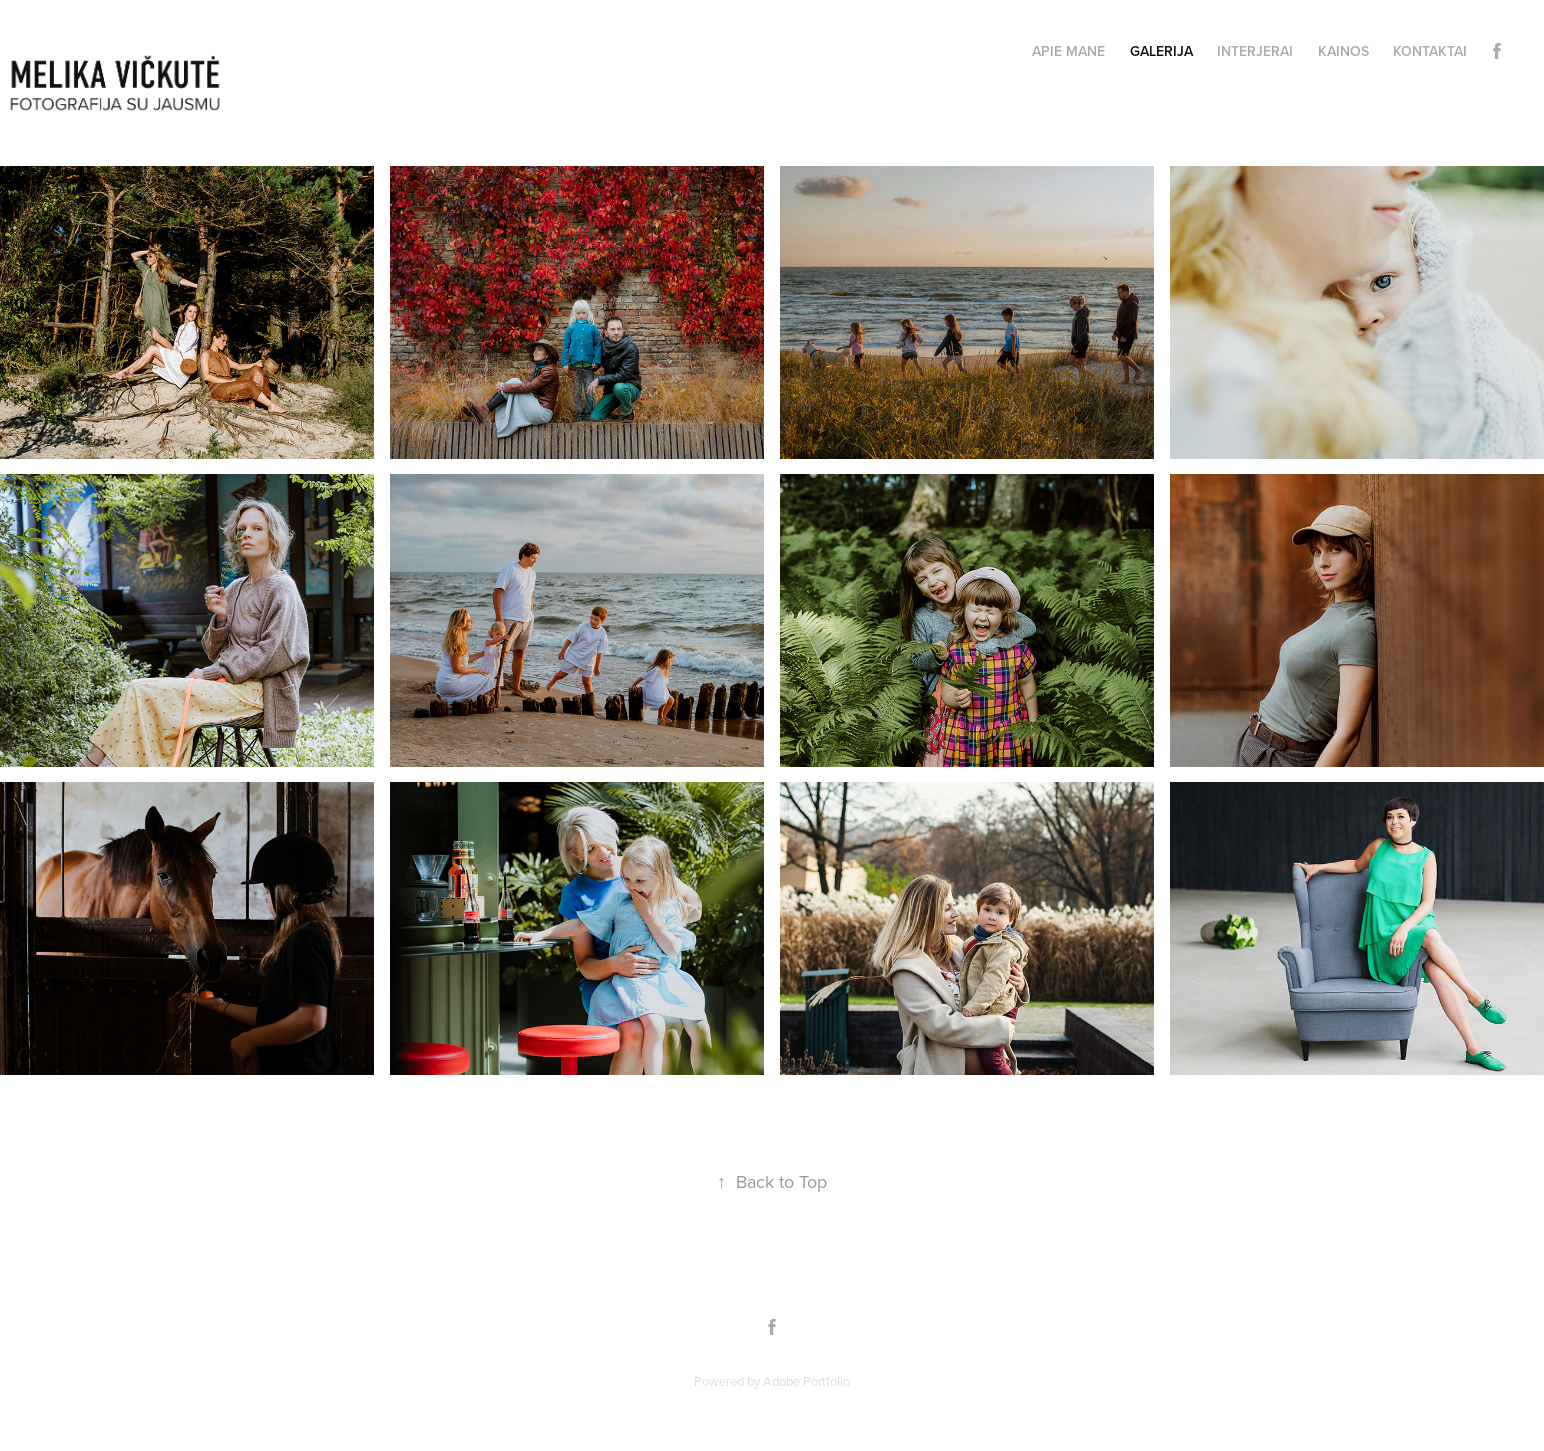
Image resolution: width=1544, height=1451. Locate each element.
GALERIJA (1161, 51)
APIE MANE (1068, 51)
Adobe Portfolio (806, 1381)
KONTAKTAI (1430, 51)
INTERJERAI (1255, 51)
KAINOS (1343, 51)
